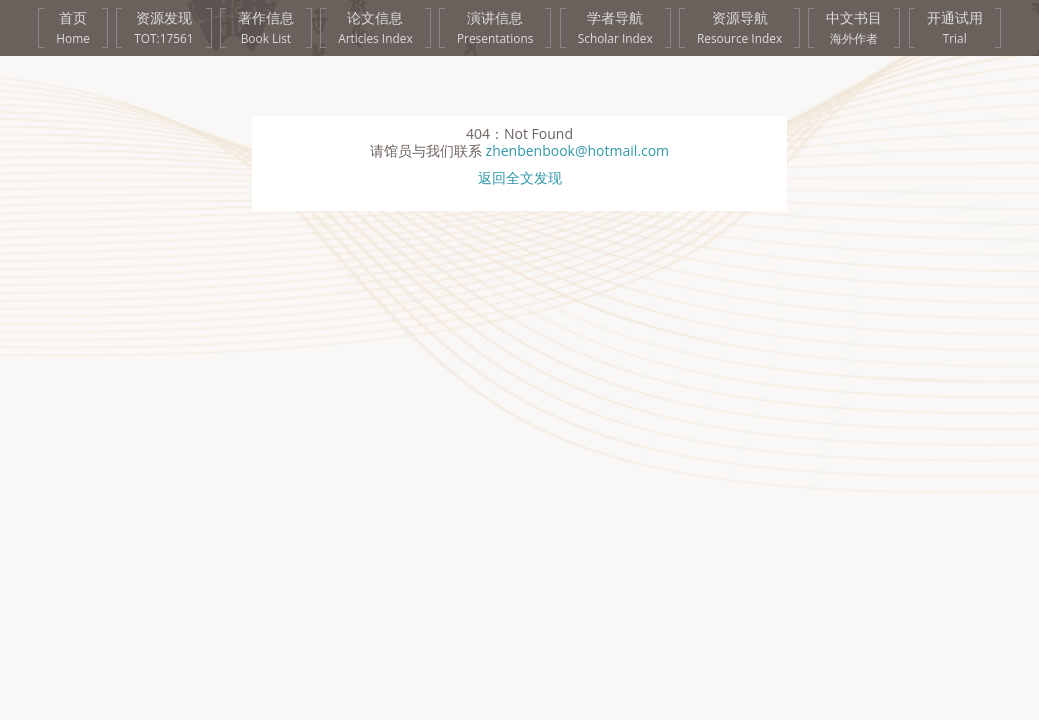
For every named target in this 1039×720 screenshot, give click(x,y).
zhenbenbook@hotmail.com (578, 150)
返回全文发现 (520, 178)
